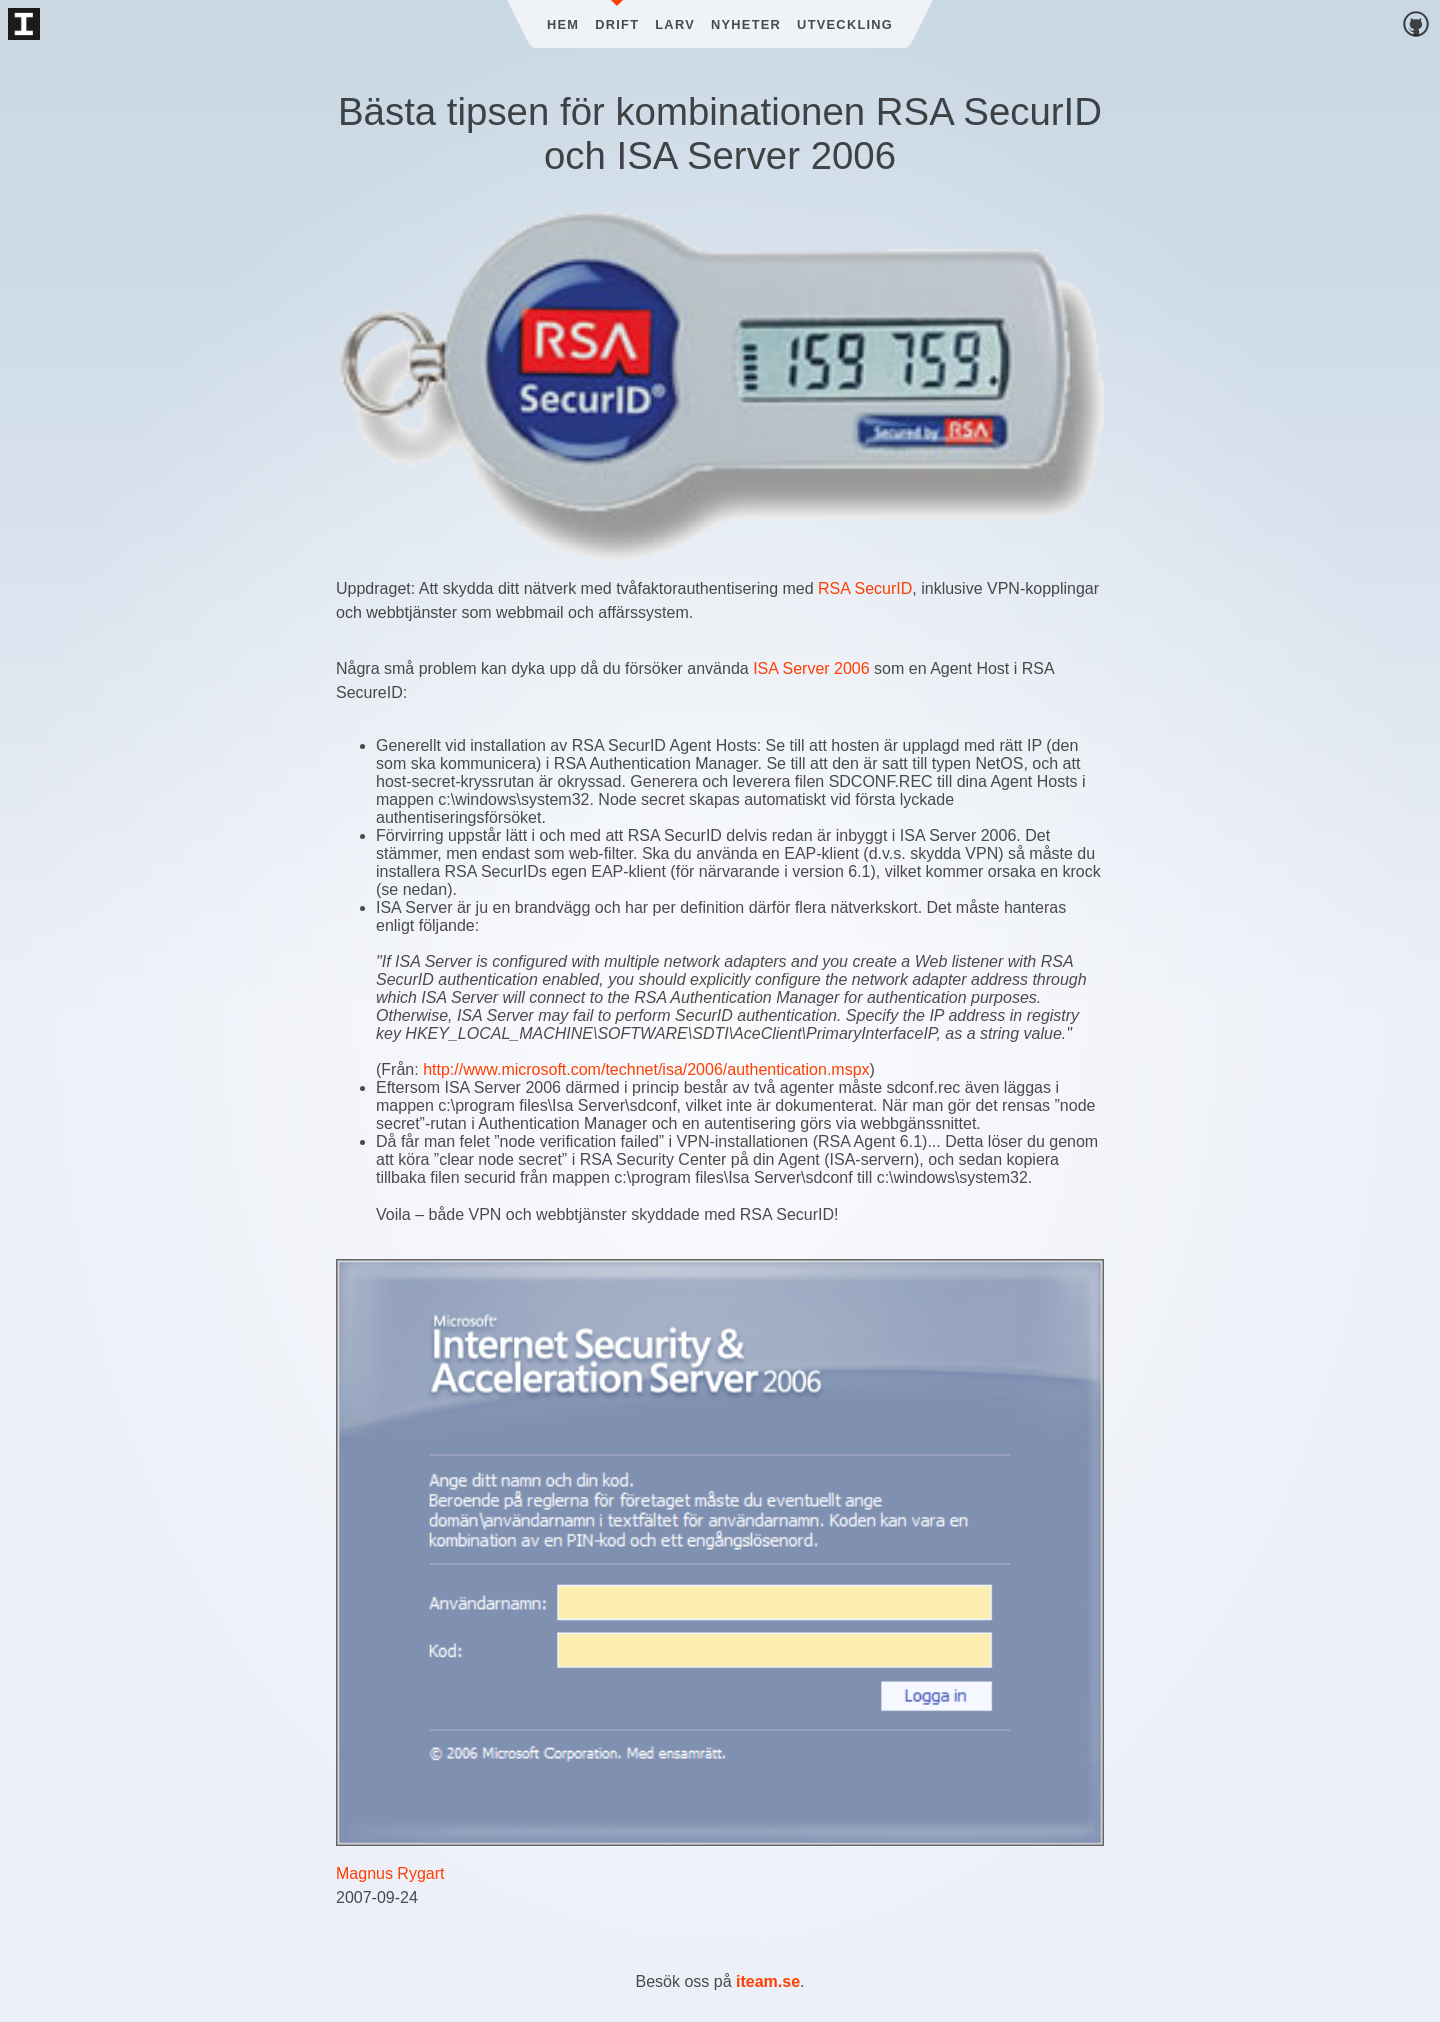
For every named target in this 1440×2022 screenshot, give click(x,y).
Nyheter (746, 24)
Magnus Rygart (390, 1873)
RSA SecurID (865, 588)
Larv (675, 24)
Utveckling (845, 24)
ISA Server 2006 (811, 668)
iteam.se (768, 1981)
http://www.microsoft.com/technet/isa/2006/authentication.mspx (646, 1069)
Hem (563, 24)
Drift (617, 24)
